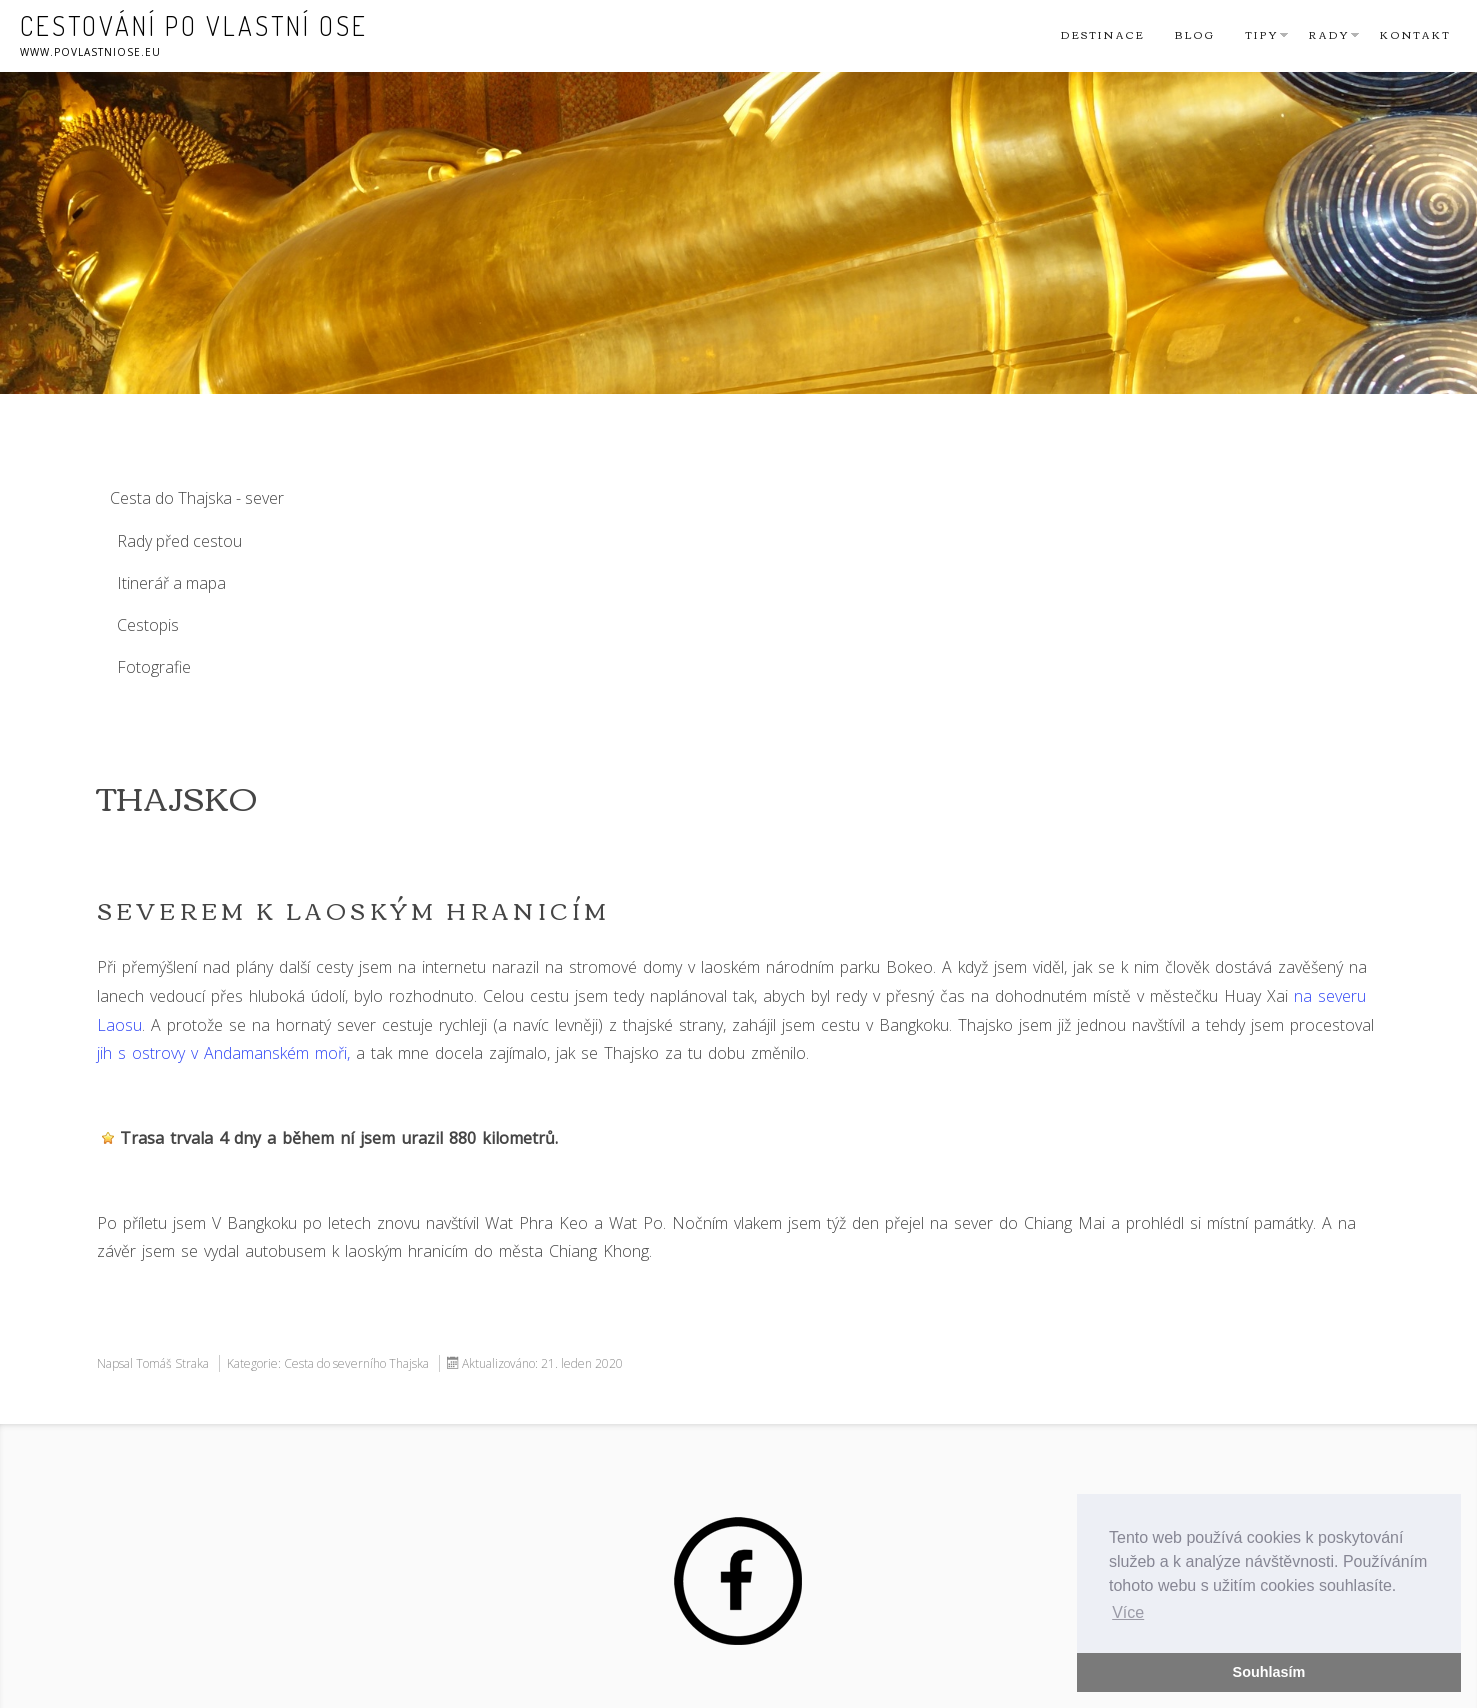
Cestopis (148, 625)
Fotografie (154, 667)
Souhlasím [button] (1269, 1672)
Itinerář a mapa (171, 583)
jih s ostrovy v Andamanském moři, (223, 1053)
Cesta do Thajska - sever (197, 498)
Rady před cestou (179, 541)
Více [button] (1128, 1612)
